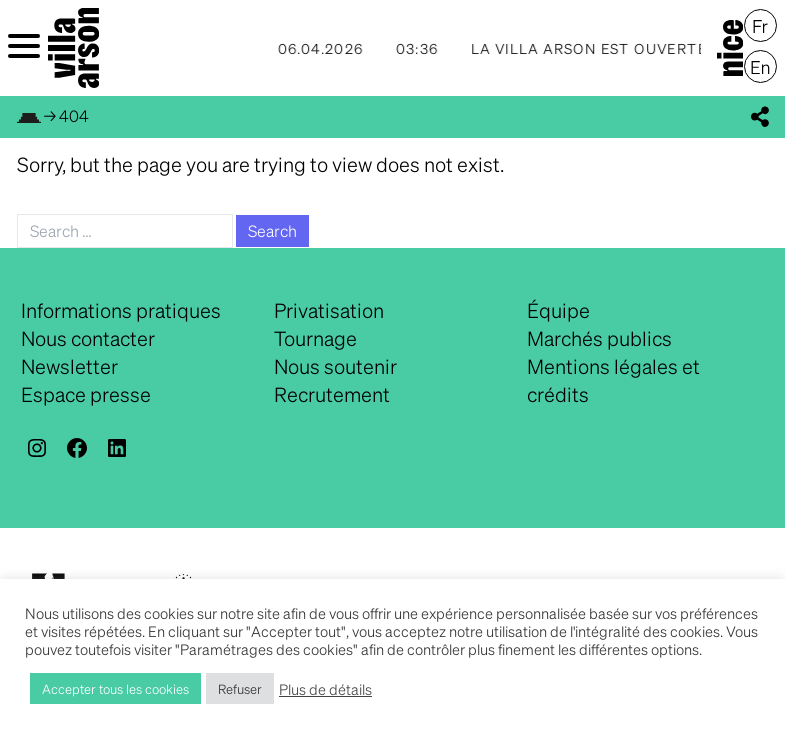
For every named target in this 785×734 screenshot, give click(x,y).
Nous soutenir (335, 366)
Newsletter (69, 366)
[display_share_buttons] (760, 117)
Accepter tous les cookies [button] (115, 688)
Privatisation (329, 310)
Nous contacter (88, 338)
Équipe (558, 310)
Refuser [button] (240, 688)
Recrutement (332, 394)
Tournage (315, 338)
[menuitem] (760, 26)
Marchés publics (599, 338)
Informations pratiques (121, 310)
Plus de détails (325, 689)
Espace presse (86, 394)
